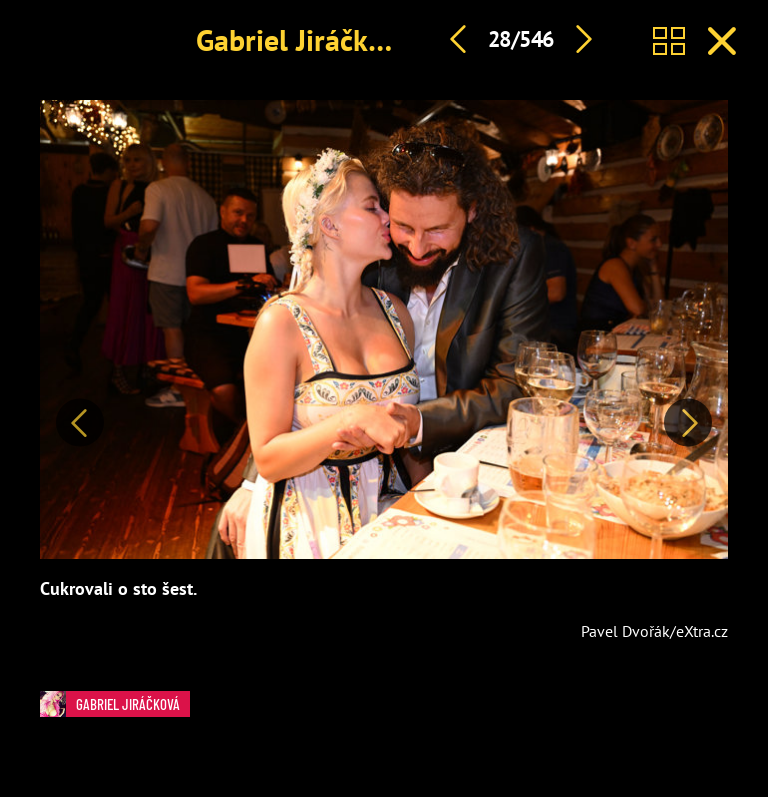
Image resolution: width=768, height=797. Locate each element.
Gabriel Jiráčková (304, 39)
